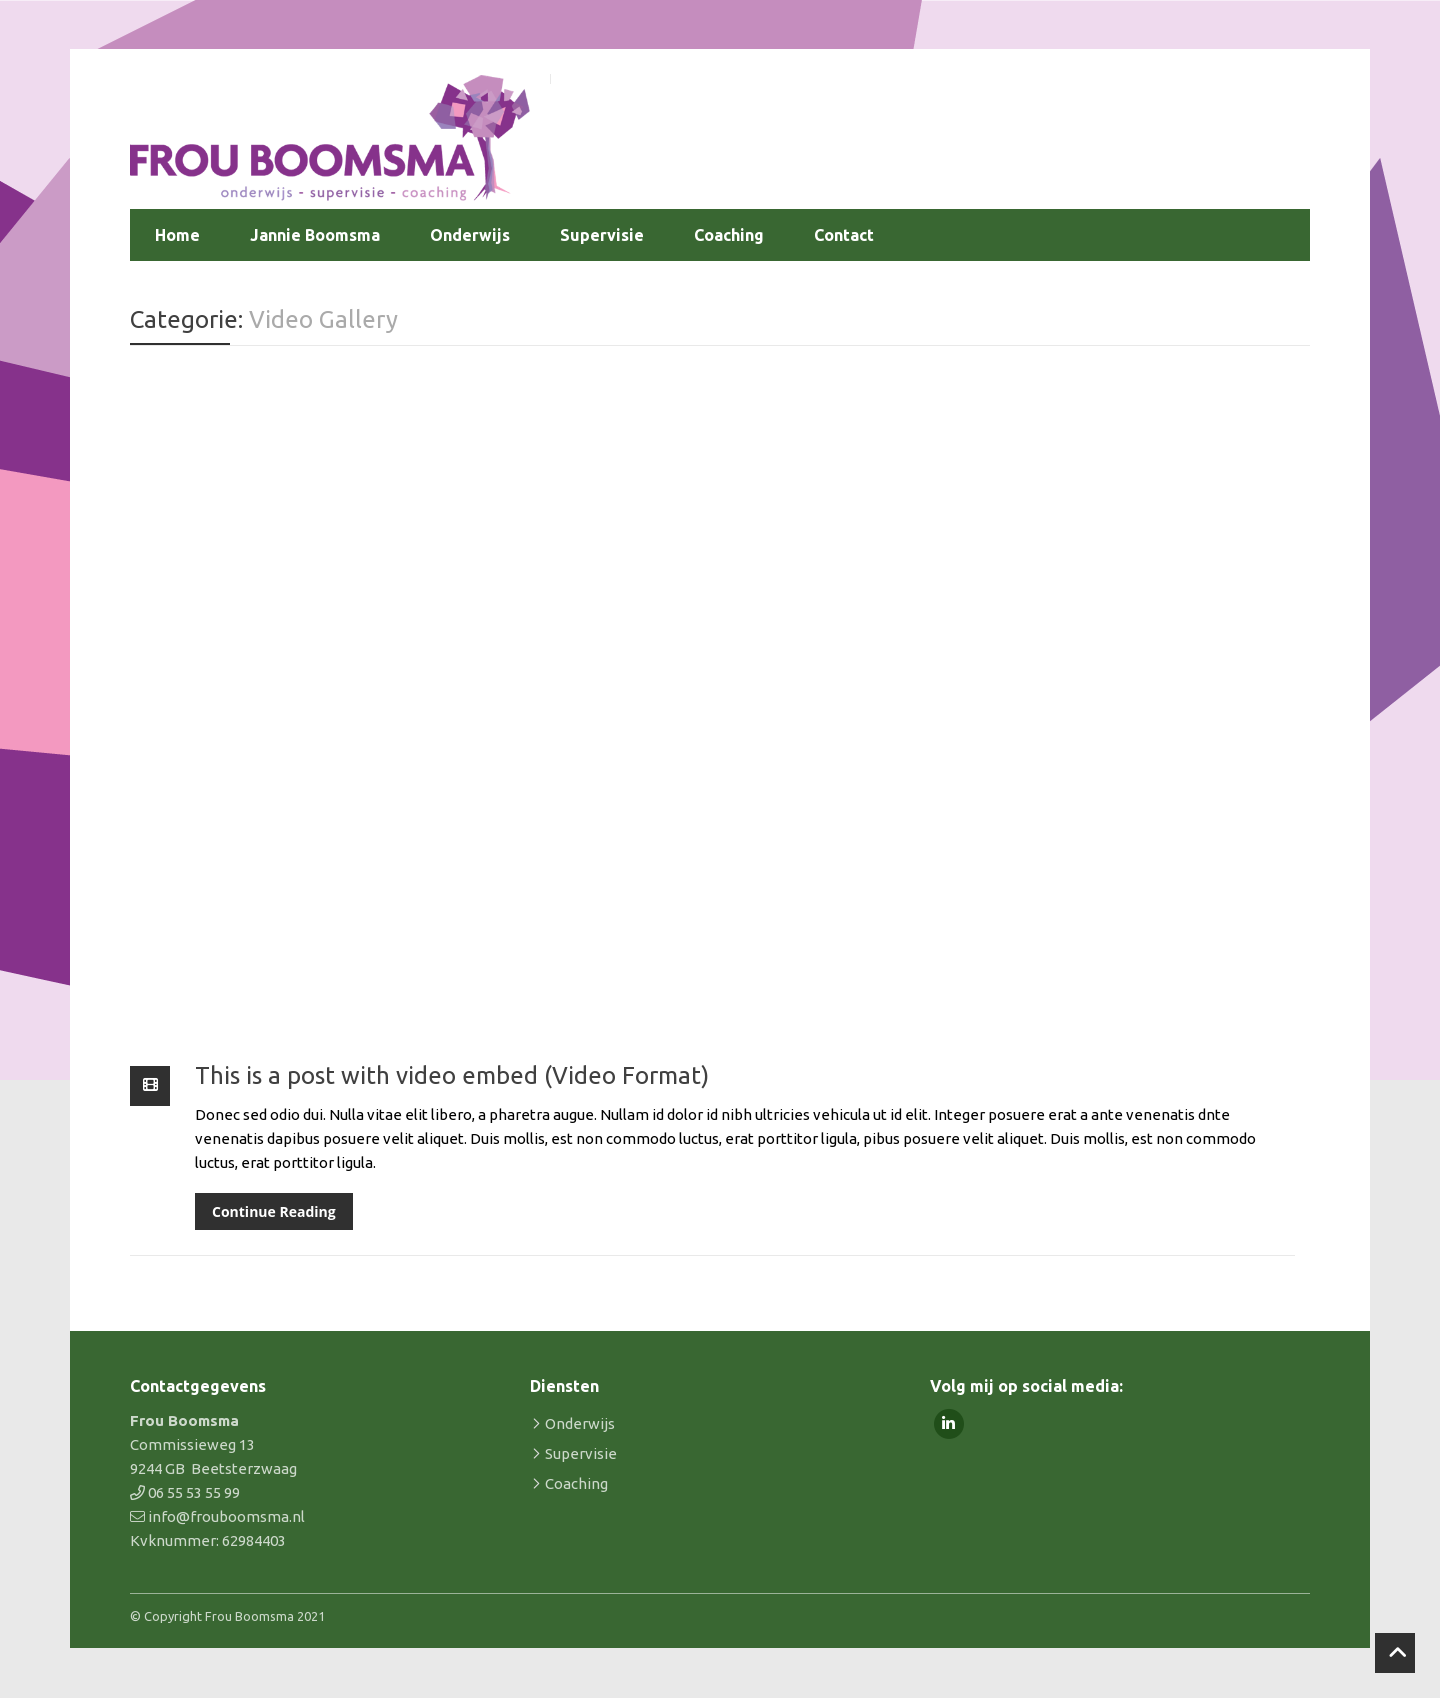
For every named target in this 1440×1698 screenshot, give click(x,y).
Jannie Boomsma (315, 235)
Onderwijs (470, 235)
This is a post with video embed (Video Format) (452, 1075)
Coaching (729, 235)
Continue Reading (274, 1211)
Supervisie (602, 235)
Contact (844, 235)
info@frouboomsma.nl (226, 1516)
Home (177, 235)
